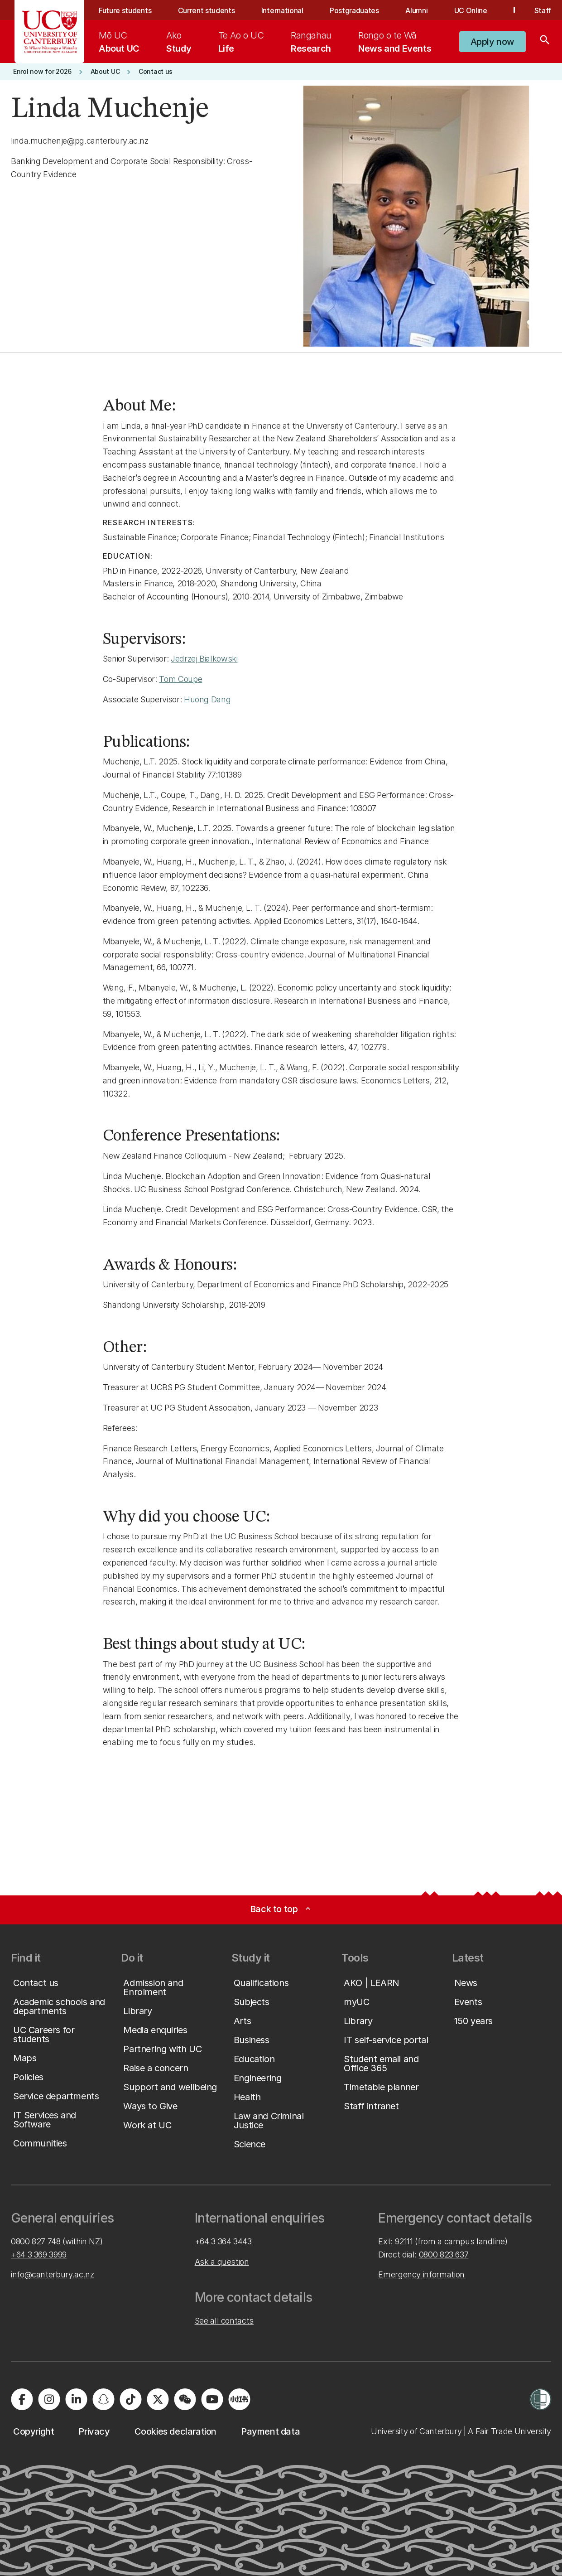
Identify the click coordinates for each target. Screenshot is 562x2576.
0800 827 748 (36, 2241)
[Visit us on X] (157, 2399)
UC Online (470, 10)
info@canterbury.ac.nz (52, 2274)
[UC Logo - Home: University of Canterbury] (49, 31)
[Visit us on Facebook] (22, 2399)
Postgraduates (354, 10)
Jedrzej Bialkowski (204, 658)
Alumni (416, 10)
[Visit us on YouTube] (212, 2399)
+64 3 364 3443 (223, 2241)
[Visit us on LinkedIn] (76, 2399)
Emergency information (421, 2274)
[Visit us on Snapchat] (103, 2399)
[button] (492, 41)
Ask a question (222, 2262)
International (282, 10)
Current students (206, 10)
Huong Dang (207, 699)
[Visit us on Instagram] (49, 2399)
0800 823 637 (444, 2254)
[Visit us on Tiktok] (130, 2399)
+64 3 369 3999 (39, 2254)
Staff (542, 10)
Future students (125, 10)
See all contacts (224, 2320)
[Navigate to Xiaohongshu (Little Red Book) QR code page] (239, 2399)
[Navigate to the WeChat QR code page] (185, 2399)
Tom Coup (178, 679)
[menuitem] (119, 41)
